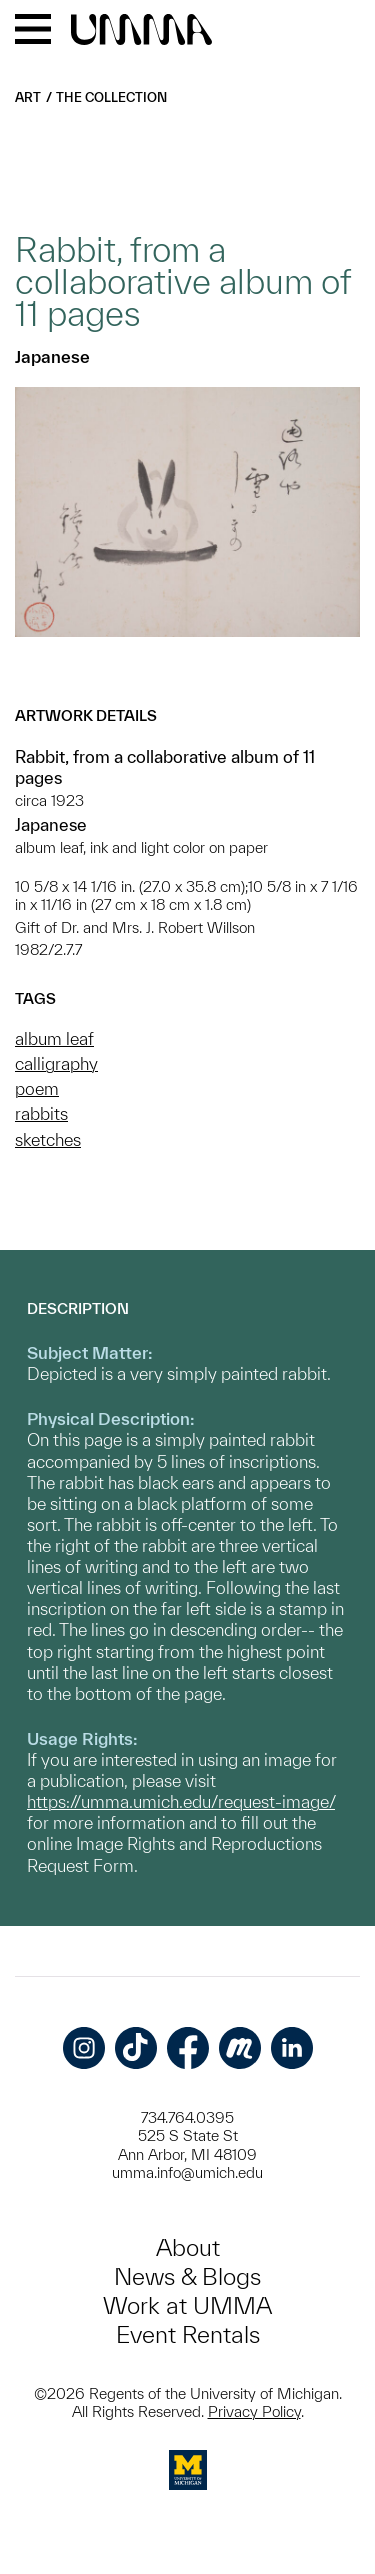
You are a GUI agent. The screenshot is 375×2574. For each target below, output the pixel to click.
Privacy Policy (254, 2411)
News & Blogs (187, 2276)
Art (28, 97)
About (188, 2247)
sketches (48, 1139)
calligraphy (56, 1063)
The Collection (111, 97)
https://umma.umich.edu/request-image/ (181, 1801)
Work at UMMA (187, 2305)
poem (37, 1088)
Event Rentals (188, 2334)
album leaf (54, 1038)
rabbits (41, 1113)
